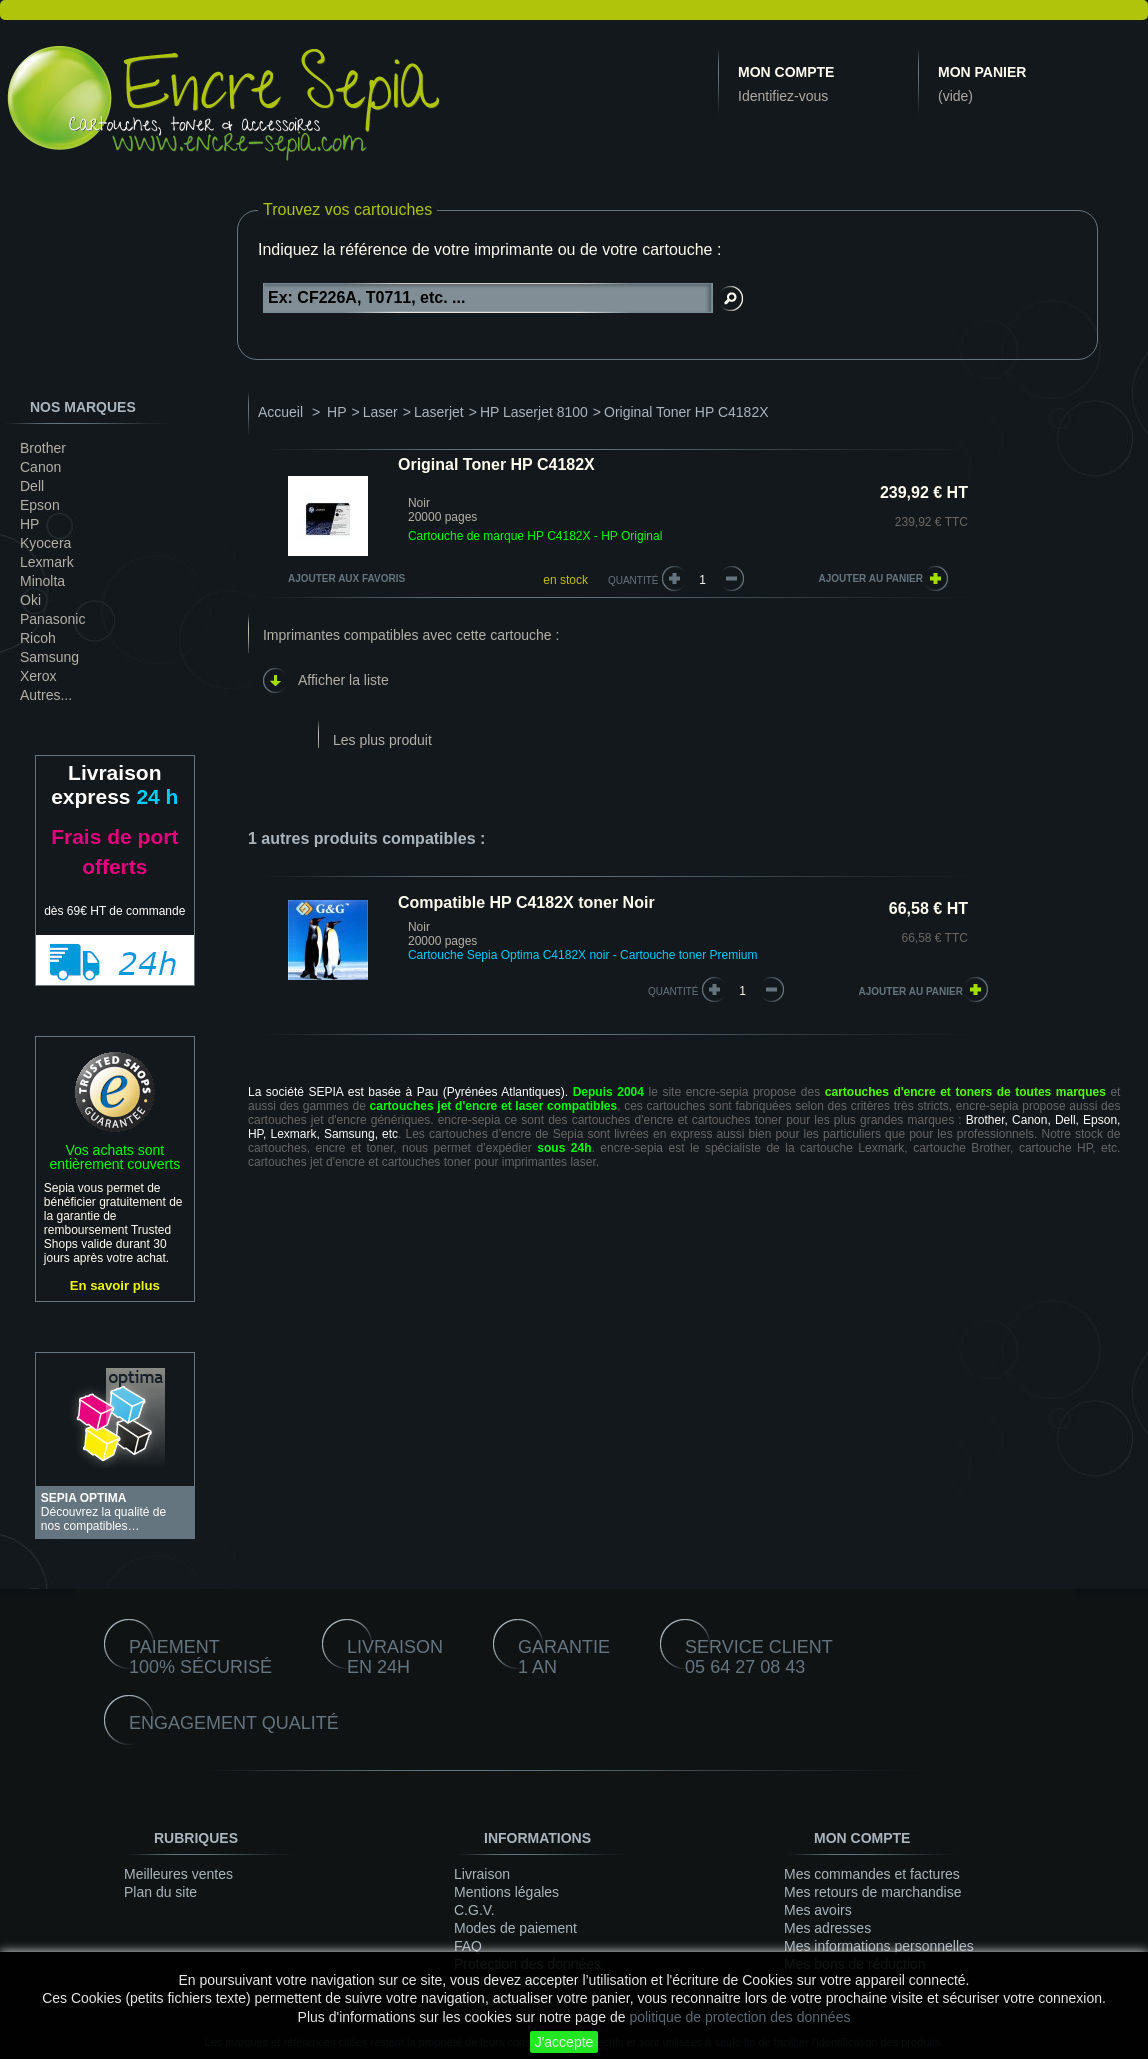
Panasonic (52, 619)
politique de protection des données (739, 2017)
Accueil (280, 412)
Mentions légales (506, 1892)
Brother (43, 448)
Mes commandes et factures (872, 1874)
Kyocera (45, 543)
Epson (40, 505)
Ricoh (38, 638)
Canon (40, 467)
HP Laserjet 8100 (534, 412)
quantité (673, 991)
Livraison (482, 1874)
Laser (380, 412)
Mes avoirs (818, 1910)
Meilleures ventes (178, 1874)
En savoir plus (115, 1285)
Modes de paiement (515, 1928)
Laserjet (439, 412)
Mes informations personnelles (879, 1946)
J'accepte (564, 2042)
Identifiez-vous (783, 96)
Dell (32, 486)
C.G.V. (474, 1910)
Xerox (38, 676)
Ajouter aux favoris (346, 578)
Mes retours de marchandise (872, 1892)
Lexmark (47, 562)
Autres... (46, 695)
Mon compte (786, 72)
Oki (30, 600)
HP (29, 524)
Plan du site (160, 1892)
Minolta (42, 581)
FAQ (468, 1946)
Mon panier (982, 72)
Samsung (49, 657)
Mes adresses (827, 1928)
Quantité (633, 580)
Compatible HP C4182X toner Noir (526, 902)
